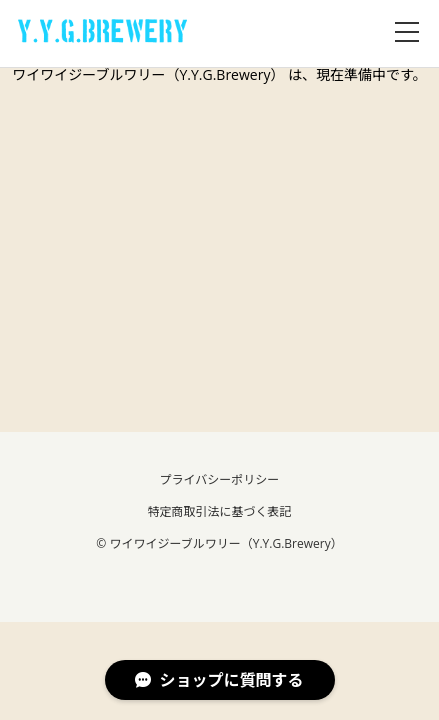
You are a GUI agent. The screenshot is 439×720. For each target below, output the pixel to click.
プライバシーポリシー (220, 479)
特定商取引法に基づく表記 (219, 511)
